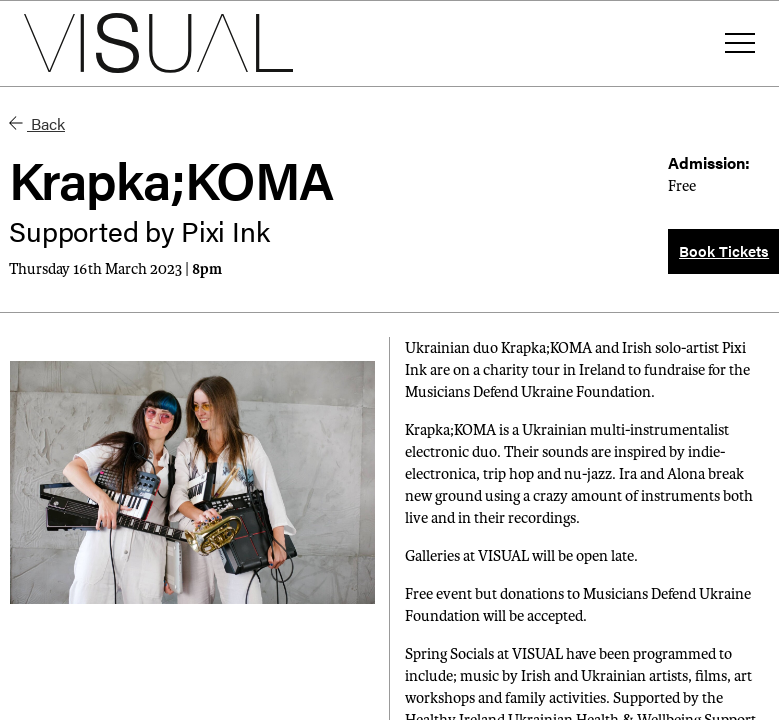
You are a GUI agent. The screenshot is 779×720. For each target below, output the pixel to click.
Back (37, 123)
